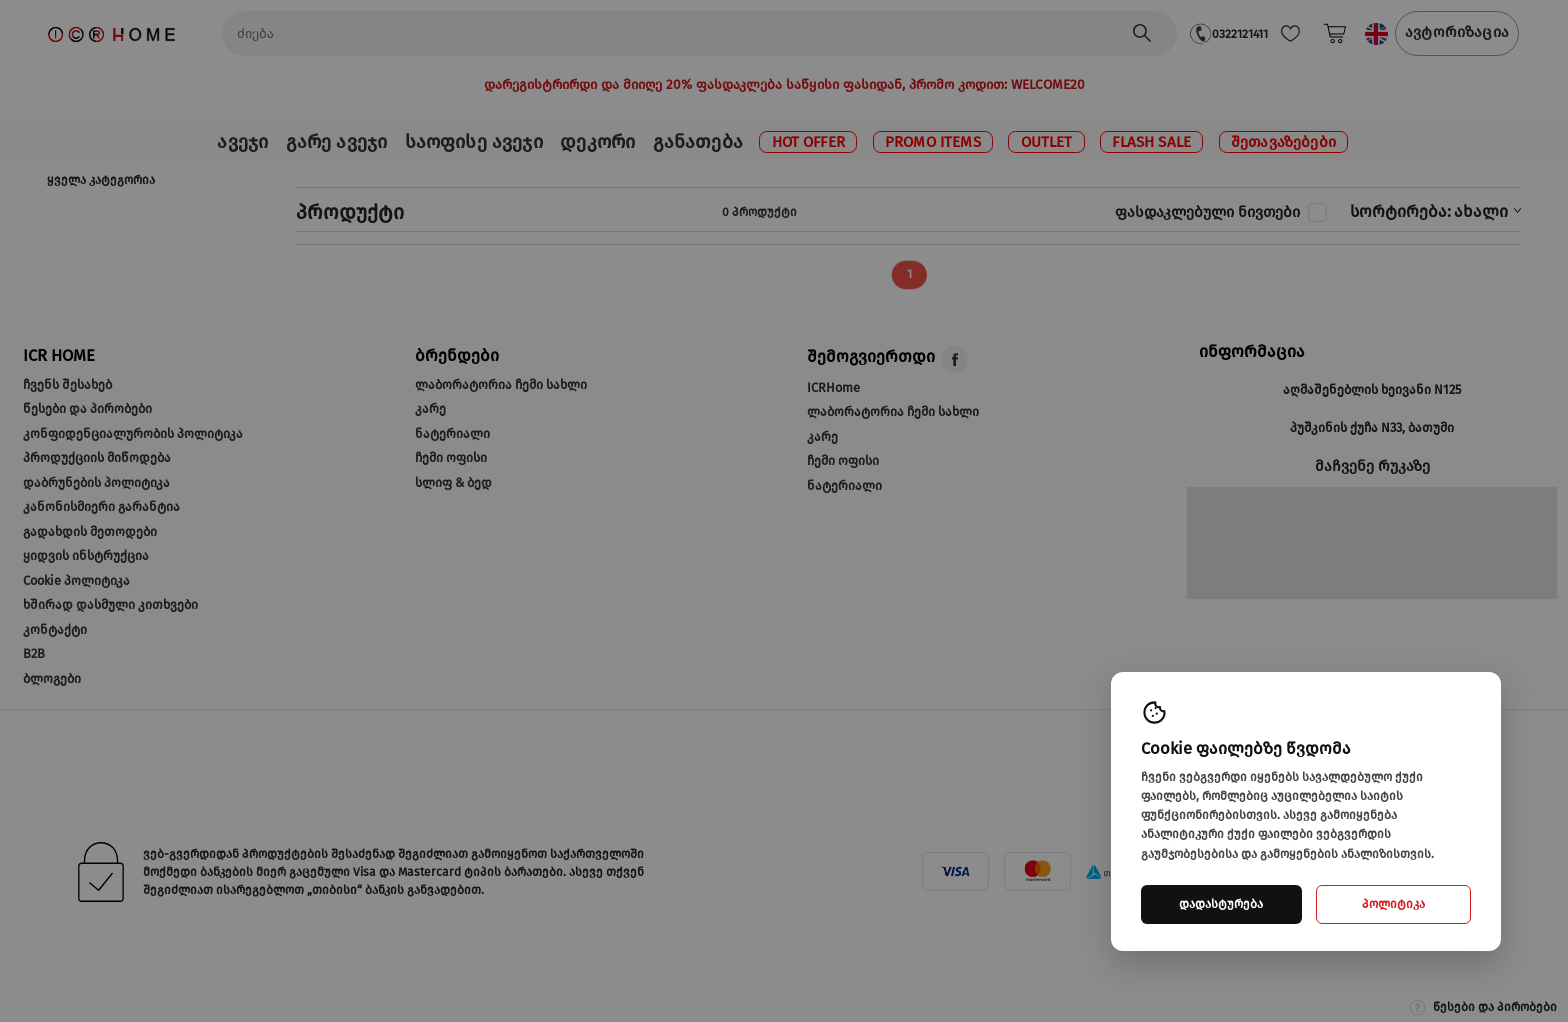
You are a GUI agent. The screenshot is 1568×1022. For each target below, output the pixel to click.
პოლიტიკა (1393, 904)
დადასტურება (1221, 904)
